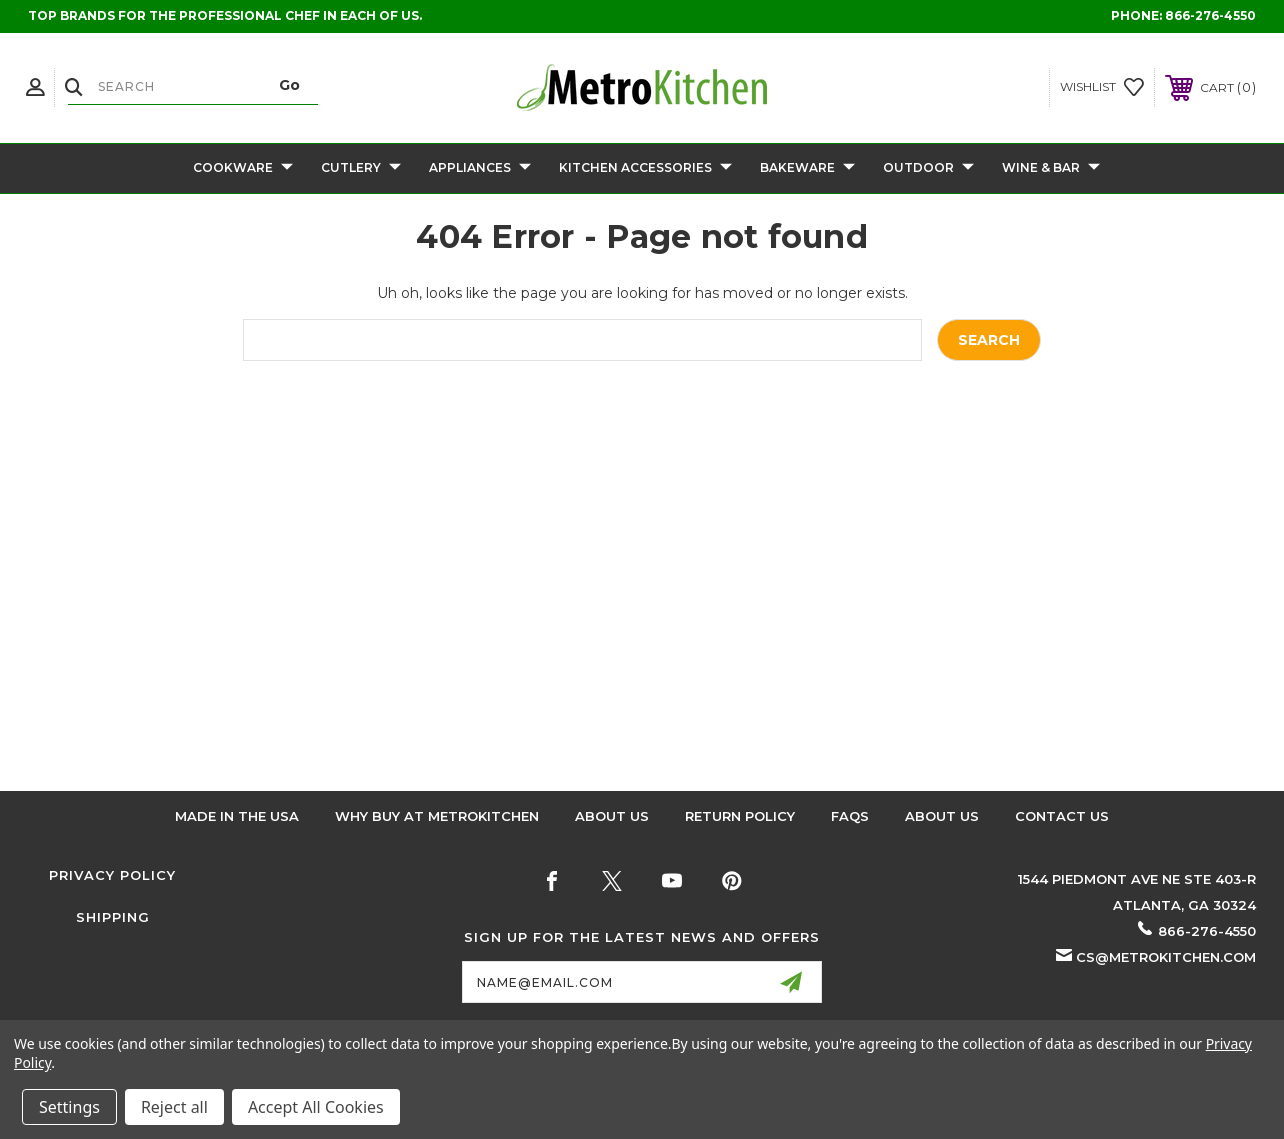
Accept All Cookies (316, 1107)
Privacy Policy (112, 875)
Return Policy (740, 816)
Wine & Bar (1051, 168)
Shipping (113, 917)
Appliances (480, 168)
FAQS (850, 816)
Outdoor (928, 168)
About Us (612, 816)
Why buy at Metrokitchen (437, 816)
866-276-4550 (1210, 15)
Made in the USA (237, 816)
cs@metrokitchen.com (1166, 957)
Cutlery (361, 168)
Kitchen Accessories (645, 168)
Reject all (174, 1107)
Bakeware (807, 168)
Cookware (243, 168)
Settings (69, 1107)
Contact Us (1062, 816)
